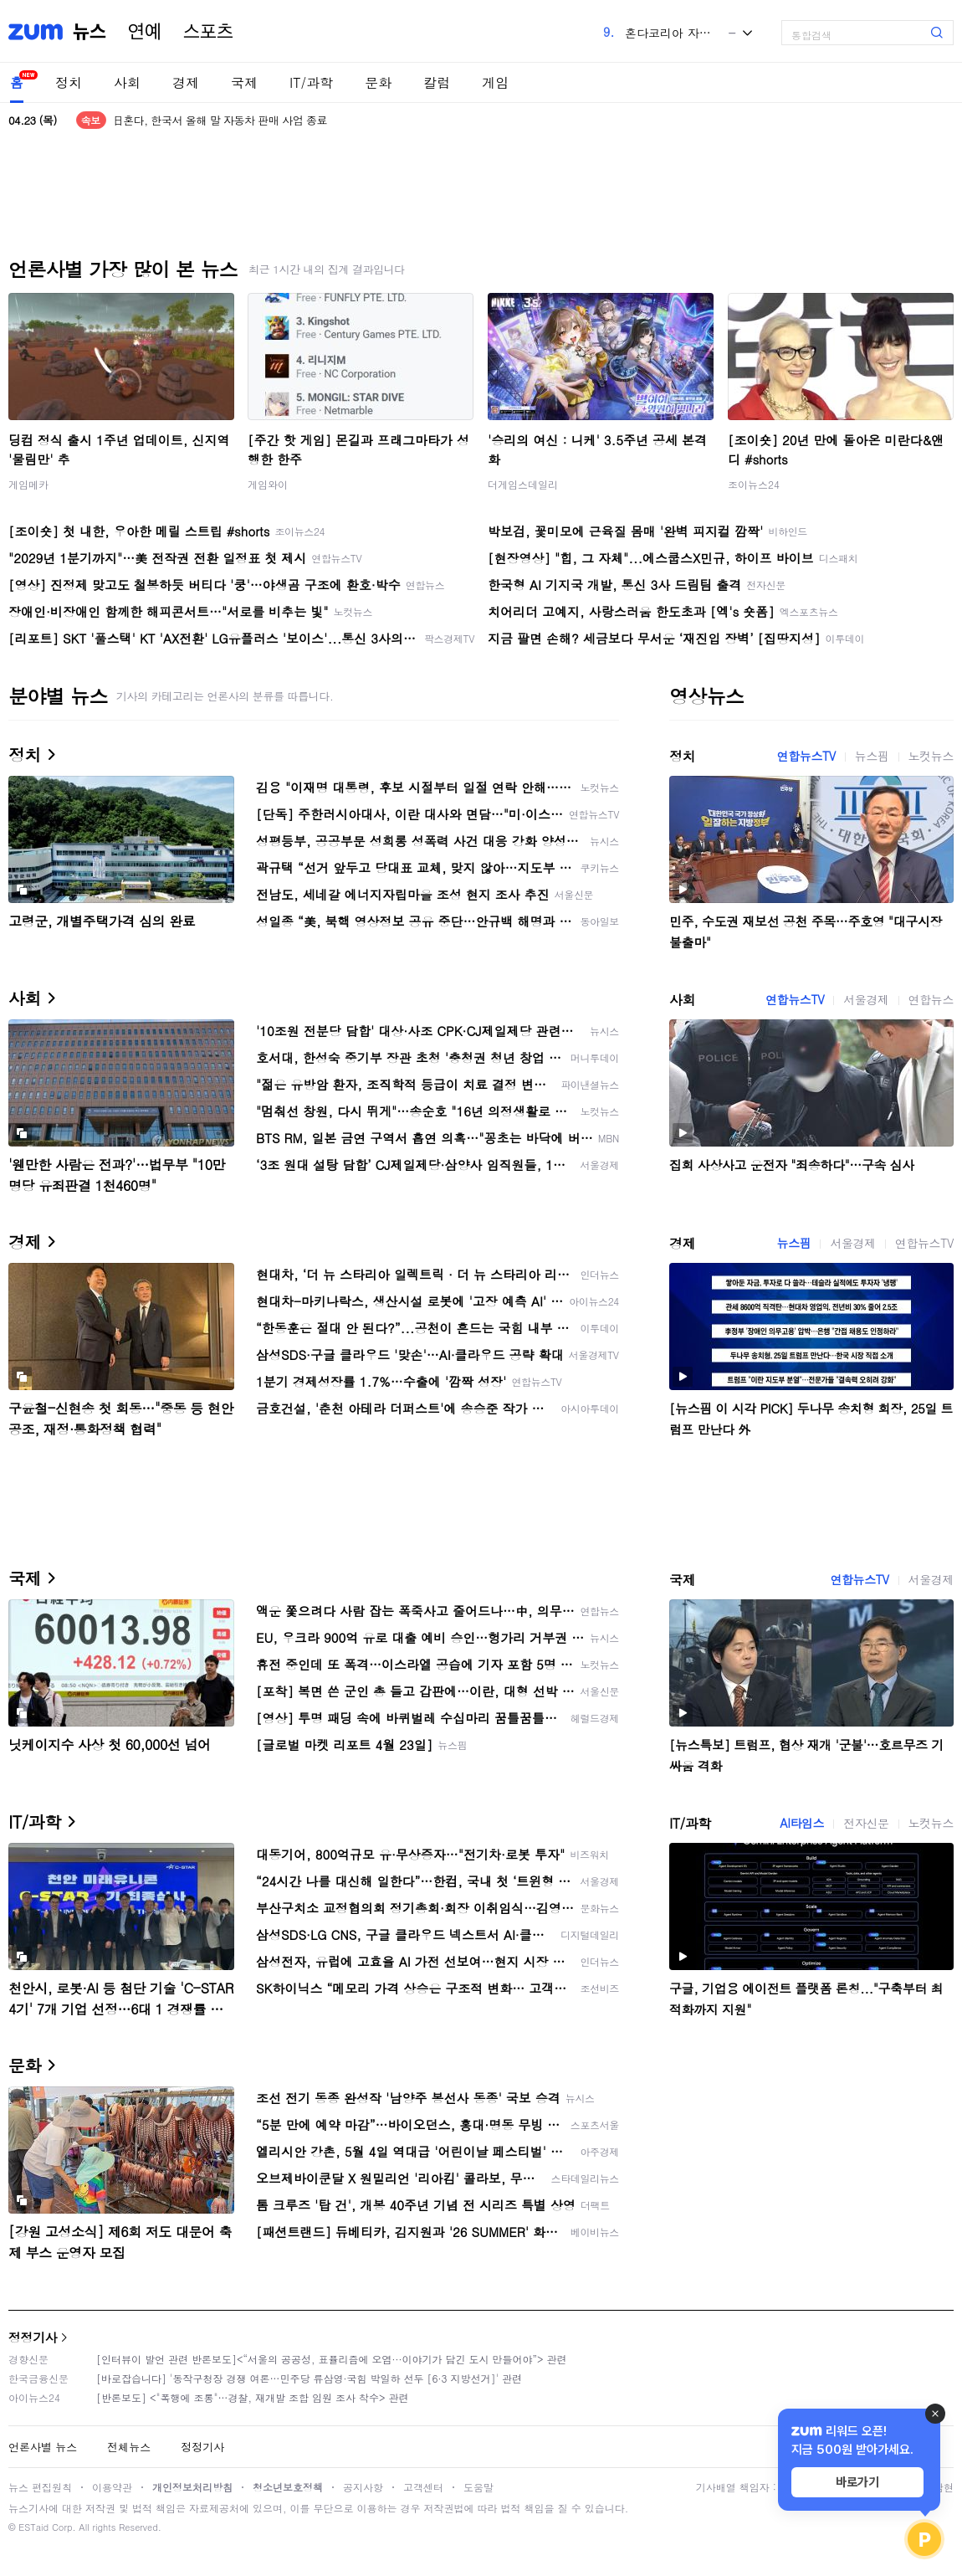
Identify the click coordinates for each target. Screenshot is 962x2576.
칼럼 (436, 82)
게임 (495, 82)
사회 (127, 82)
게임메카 (28, 484)
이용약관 (112, 2487)
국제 (244, 82)
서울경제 (865, 999)
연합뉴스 (931, 999)
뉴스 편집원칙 (40, 2487)
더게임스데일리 (523, 484)
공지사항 (363, 2487)
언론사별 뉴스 (42, 2447)
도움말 (478, 2487)
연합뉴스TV (806, 755)
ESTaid (33, 2527)
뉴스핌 (872, 755)
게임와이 (268, 484)
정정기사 (32, 2337)
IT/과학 (311, 82)
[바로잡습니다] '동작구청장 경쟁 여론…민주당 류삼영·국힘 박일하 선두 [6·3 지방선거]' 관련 (309, 2378)
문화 (378, 82)
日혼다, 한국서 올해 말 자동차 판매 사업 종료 (220, 120)
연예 (144, 32)
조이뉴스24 (754, 484)
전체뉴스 (129, 2447)
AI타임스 (802, 1822)
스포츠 (208, 32)
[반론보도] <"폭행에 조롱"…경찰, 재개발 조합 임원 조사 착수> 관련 (252, 2397)
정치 (68, 82)
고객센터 (423, 2487)
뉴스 (89, 32)
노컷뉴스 (931, 755)
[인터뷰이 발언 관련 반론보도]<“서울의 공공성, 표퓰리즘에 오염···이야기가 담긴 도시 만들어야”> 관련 (331, 2359)
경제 (185, 82)
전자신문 (865, 1822)
